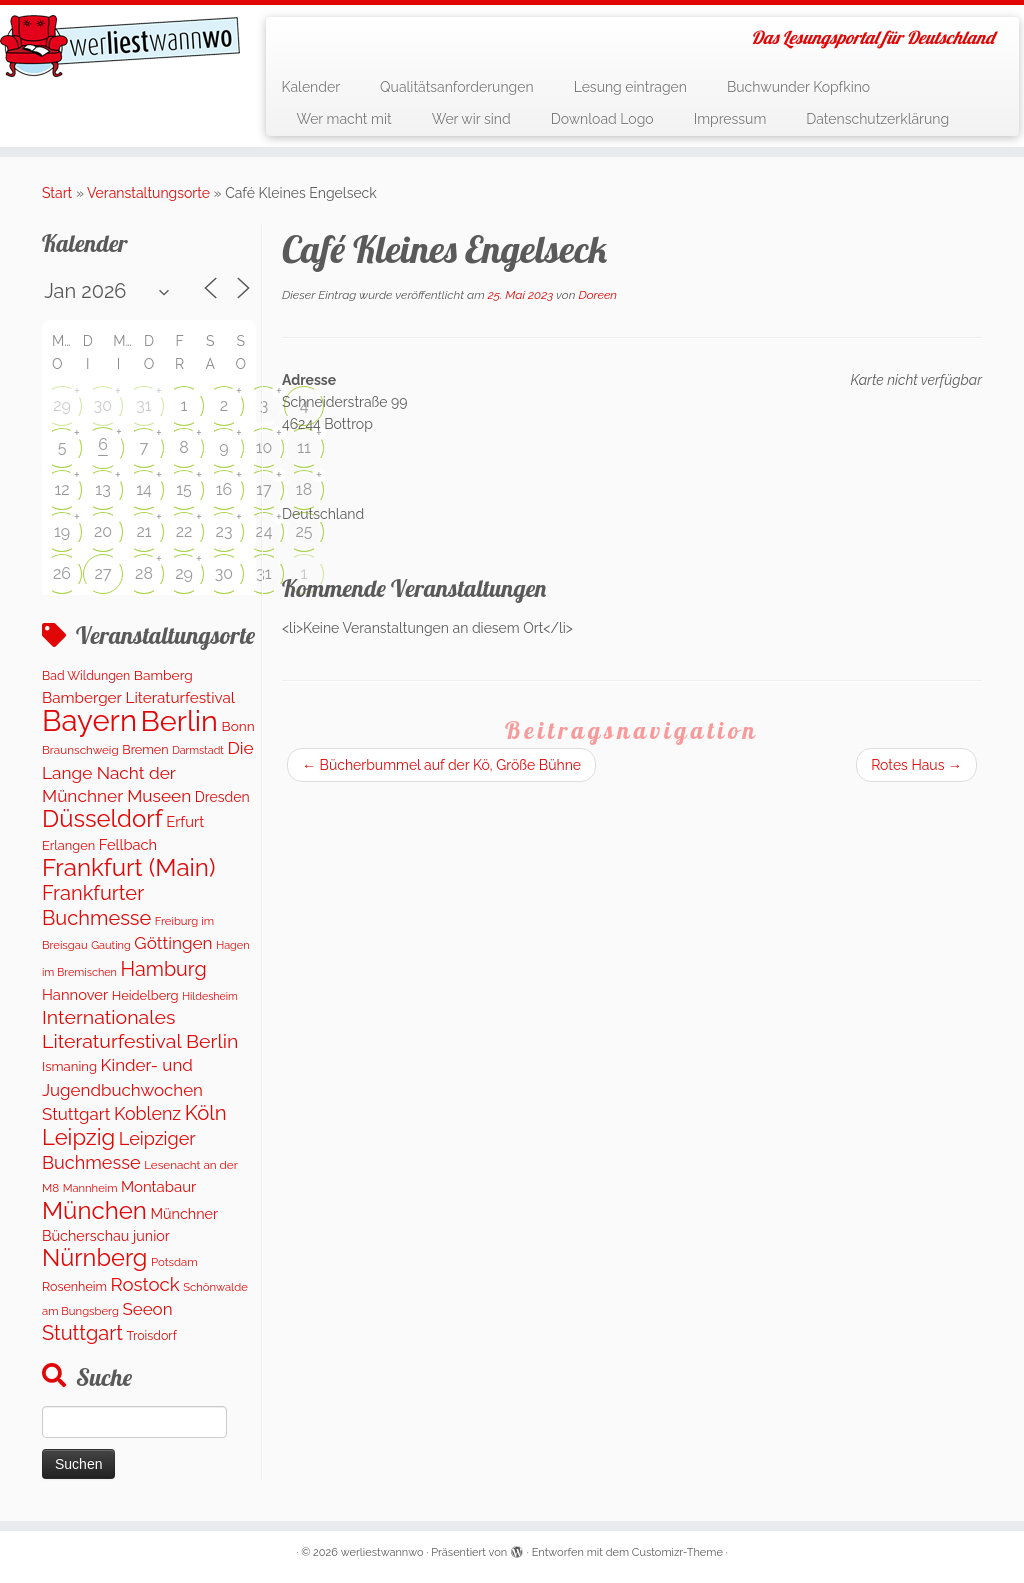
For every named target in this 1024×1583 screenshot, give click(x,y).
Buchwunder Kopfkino (798, 87)
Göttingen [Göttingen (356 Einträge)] (173, 943)
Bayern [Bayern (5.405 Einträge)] (89, 720)
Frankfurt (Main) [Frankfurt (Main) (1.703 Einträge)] (128, 867)
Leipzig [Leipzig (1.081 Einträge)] (78, 1137)
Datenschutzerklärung (877, 119)
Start (57, 193)
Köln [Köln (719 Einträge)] (206, 1113)
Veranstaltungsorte (148, 193)
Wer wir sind (471, 119)
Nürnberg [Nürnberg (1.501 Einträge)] (94, 1258)
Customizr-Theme (677, 1552)
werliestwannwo (382, 1552)
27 (103, 573)
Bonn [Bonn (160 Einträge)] (238, 726)
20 (103, 531)
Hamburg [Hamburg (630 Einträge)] (164, 969)
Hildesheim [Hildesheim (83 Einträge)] (210, 996)
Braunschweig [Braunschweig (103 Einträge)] (80, 750)
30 (103, 405)
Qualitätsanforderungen (457, 87)
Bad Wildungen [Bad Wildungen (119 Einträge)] (86, 675)
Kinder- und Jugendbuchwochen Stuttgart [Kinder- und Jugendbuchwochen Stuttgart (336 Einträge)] (122, 1089)
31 (143, 405)
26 (62, 573)
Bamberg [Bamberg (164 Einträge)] (163, 675)
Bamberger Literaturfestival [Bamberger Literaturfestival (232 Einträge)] (138, 698)
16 (224, 489)
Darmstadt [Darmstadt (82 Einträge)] (198, 750)
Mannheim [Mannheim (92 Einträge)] (90, 1188)
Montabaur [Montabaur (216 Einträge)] (158, 1187)
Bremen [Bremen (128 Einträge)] (145, 749)
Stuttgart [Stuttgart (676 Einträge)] (82, 1333)
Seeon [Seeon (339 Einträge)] (147, 1309)
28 (144, 573)
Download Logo (602, 119)
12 (61, 489)
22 (184, 531)
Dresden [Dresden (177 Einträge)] (222, 797)
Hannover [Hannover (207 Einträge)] (75, 994)
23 (224, 531)
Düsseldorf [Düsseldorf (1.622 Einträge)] (102, 818)
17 (263, 489)
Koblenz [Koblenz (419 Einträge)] (147, 1113)
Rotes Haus (916, 765)
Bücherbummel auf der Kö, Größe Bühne (441, 765)
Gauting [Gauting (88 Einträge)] (111, 945)
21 (143, 531)
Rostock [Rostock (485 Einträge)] (145, 1284)
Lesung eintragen (630, 87)
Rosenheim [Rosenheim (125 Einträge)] (74, 1286)
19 (62, 531)
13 (102, 489)
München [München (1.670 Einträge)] (94, 1210)
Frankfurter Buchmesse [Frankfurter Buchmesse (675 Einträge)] (96, 905)
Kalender (310, 87)
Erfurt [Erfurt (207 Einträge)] (185, 821)
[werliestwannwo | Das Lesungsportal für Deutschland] (120, 46)
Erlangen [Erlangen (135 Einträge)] (68, 845)
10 (264, 447)
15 (184, 489)
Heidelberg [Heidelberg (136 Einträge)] (145, 995)
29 (62, 405)
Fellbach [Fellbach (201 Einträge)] (128, 844)
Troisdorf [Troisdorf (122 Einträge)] (152, 1335)
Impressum (730, 119)
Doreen (597, 295)
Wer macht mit (343, 119)
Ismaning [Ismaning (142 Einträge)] (69, 1066)
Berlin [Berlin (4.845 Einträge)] (179, 721)
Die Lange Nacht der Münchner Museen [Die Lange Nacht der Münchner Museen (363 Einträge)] (148, 772)
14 (144, 489)
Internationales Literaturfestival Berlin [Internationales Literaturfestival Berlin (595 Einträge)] (140, 1029)
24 (263, 531)
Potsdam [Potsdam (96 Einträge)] (174, 1262)
